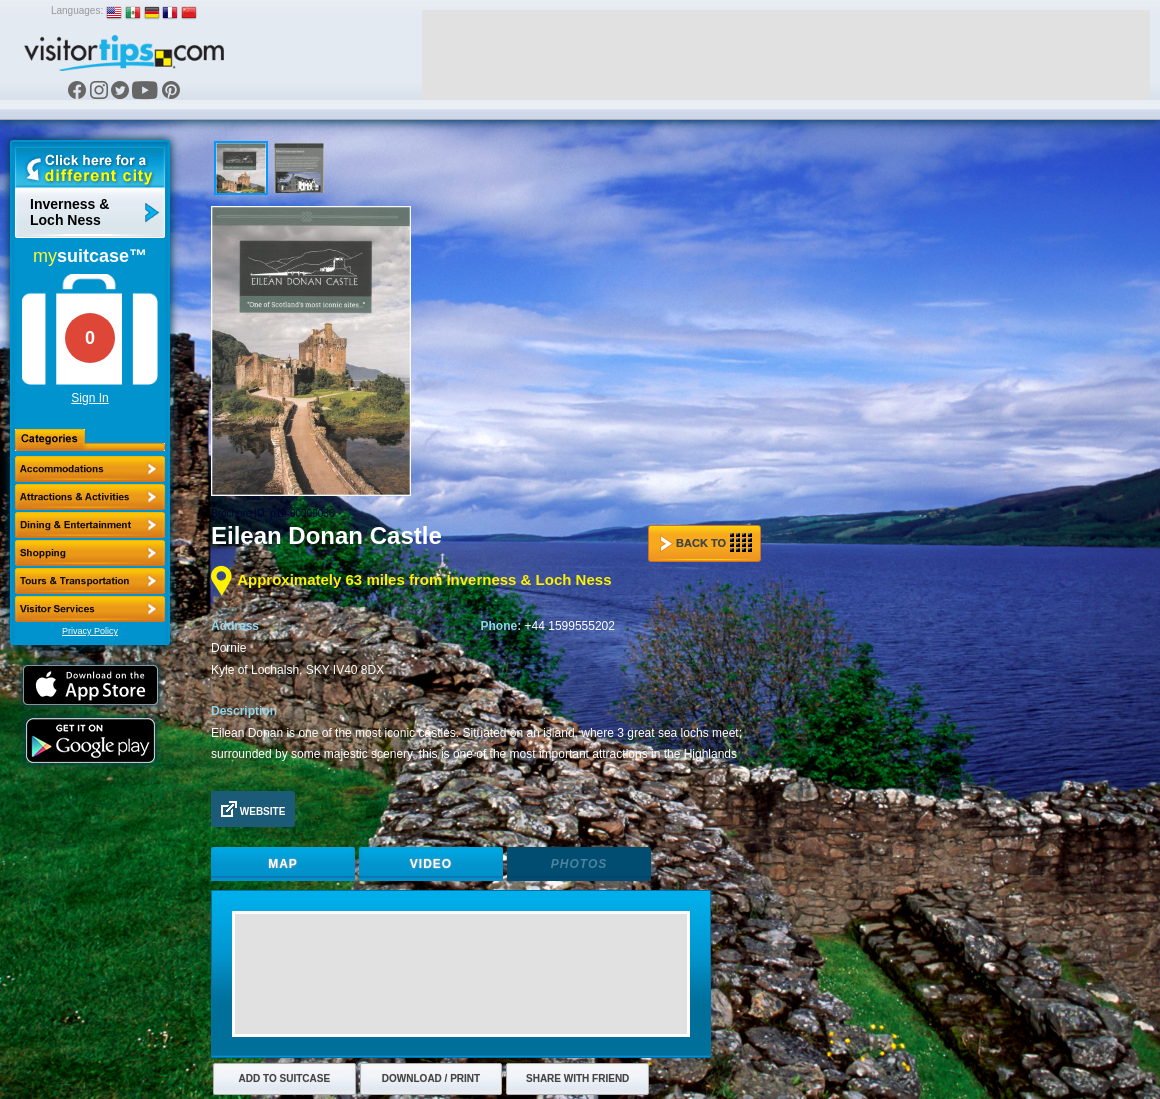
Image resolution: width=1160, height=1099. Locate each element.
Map (283, 864)
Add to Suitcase (285, 1078)
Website (253, 809)
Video (431, 864)
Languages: (77, 10)
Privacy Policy (90, 631)
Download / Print (431, 1078)
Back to (706, 543)
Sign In (89, 398)
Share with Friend (577, 1078)
